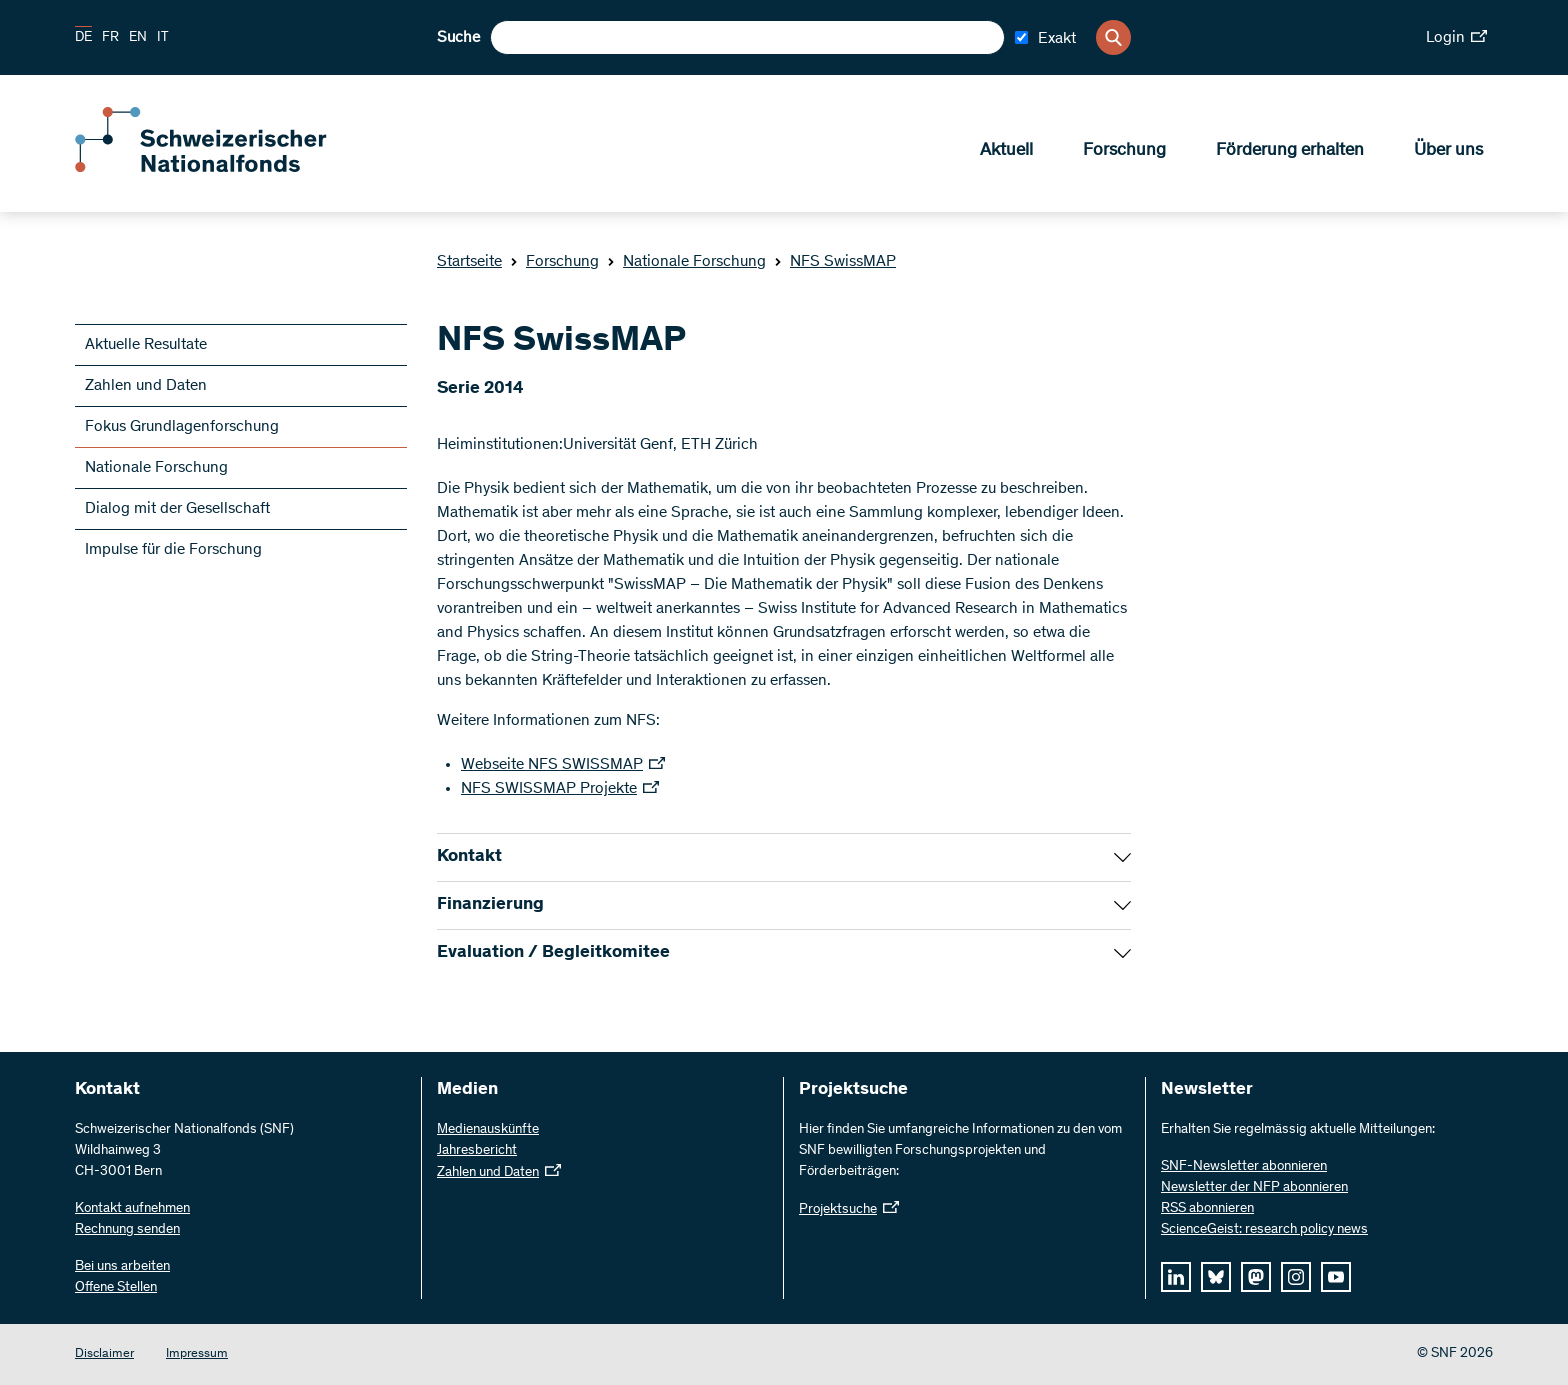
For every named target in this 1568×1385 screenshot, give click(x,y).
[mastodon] (1256, 1277)
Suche (458, 38)
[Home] (220, 168)
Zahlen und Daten (146, 386)
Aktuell (1006, 151)
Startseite (469, 262)
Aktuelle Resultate (146, 345)
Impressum (197, 1354)
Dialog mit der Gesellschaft (177, 509)
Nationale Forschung (686, 262)
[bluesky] (1216, 1277)
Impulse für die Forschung (173, 550)
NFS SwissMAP (835, 262)
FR (110, 38)
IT (163, 38)
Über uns (1448, 151)
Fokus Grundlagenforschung (182, 427)
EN (138, 38)
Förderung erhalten (1290, 151)
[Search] (1113, 37)
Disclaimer (104, 1354)
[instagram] (1296, 1277)
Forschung (1124, 151)
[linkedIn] (1176, 1277)
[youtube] (1336, 1277)
